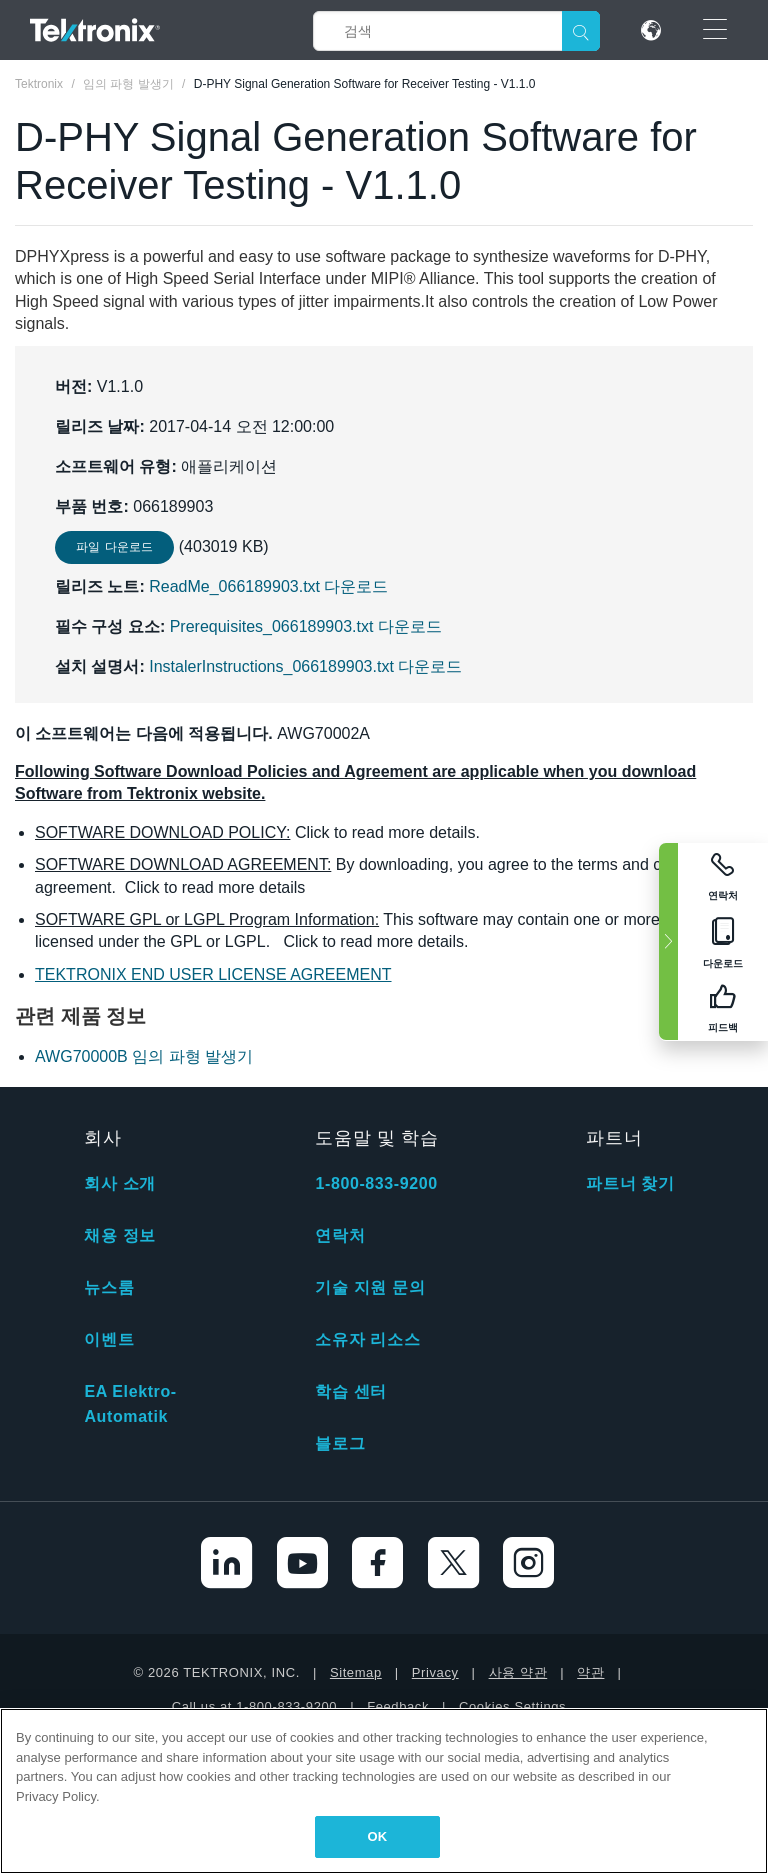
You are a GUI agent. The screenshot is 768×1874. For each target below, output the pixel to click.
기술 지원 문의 (370, 1287)
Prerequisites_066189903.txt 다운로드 (306, 626)
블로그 (340, 1443)
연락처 (340, 1235)
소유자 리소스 (367, 1339)
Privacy (435, 1672)
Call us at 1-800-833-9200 (254, 1706)
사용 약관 (518, 1672)
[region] (384, 1791)
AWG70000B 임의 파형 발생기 (144, 1056)
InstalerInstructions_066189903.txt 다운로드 (305, 666)
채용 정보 (119, 1235)
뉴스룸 (109, 1287)
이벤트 (109, 1339)
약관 (590, 1672)
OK (378, 1836)
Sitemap (356, 1672)
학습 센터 (350, 1391)
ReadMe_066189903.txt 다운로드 (268, 586)
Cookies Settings (512, 1706)
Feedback (398, 1706)
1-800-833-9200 (376, 1183)
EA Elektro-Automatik (130, 1404)
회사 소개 (119, 1183)
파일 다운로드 (114, 547)
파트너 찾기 (630, 1183)
